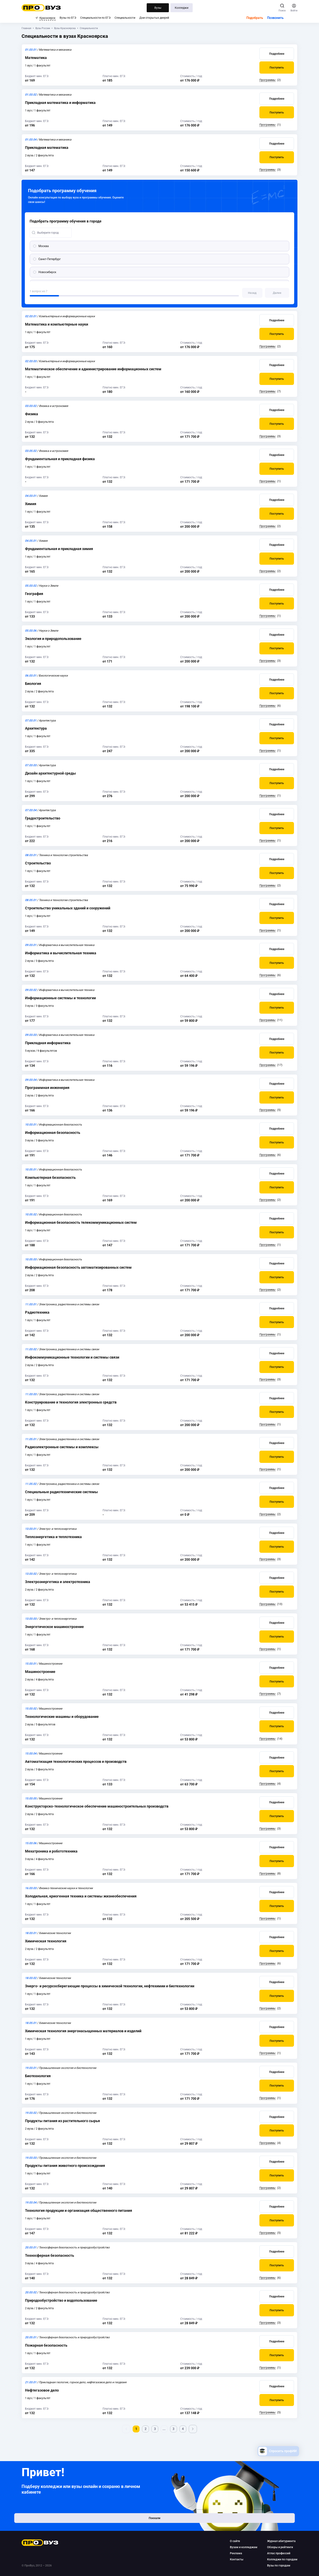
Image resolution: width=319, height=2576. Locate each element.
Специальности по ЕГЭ (95, 17)
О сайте (221, 2541)
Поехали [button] (62, 2522)
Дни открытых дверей (154, 17)
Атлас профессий (264, 2553)
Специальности (125, 17)
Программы (254, 80)
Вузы (157, 7)
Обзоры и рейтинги (266, 2547)
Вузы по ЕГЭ (68, 17)
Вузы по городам (264, 2565)
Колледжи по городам (268, 2559)
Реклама (222, 2553)
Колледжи (181, 7)
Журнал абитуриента (267, 2541)
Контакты (222, 2559)
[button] (263, 52)
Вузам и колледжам (230, 2547)
